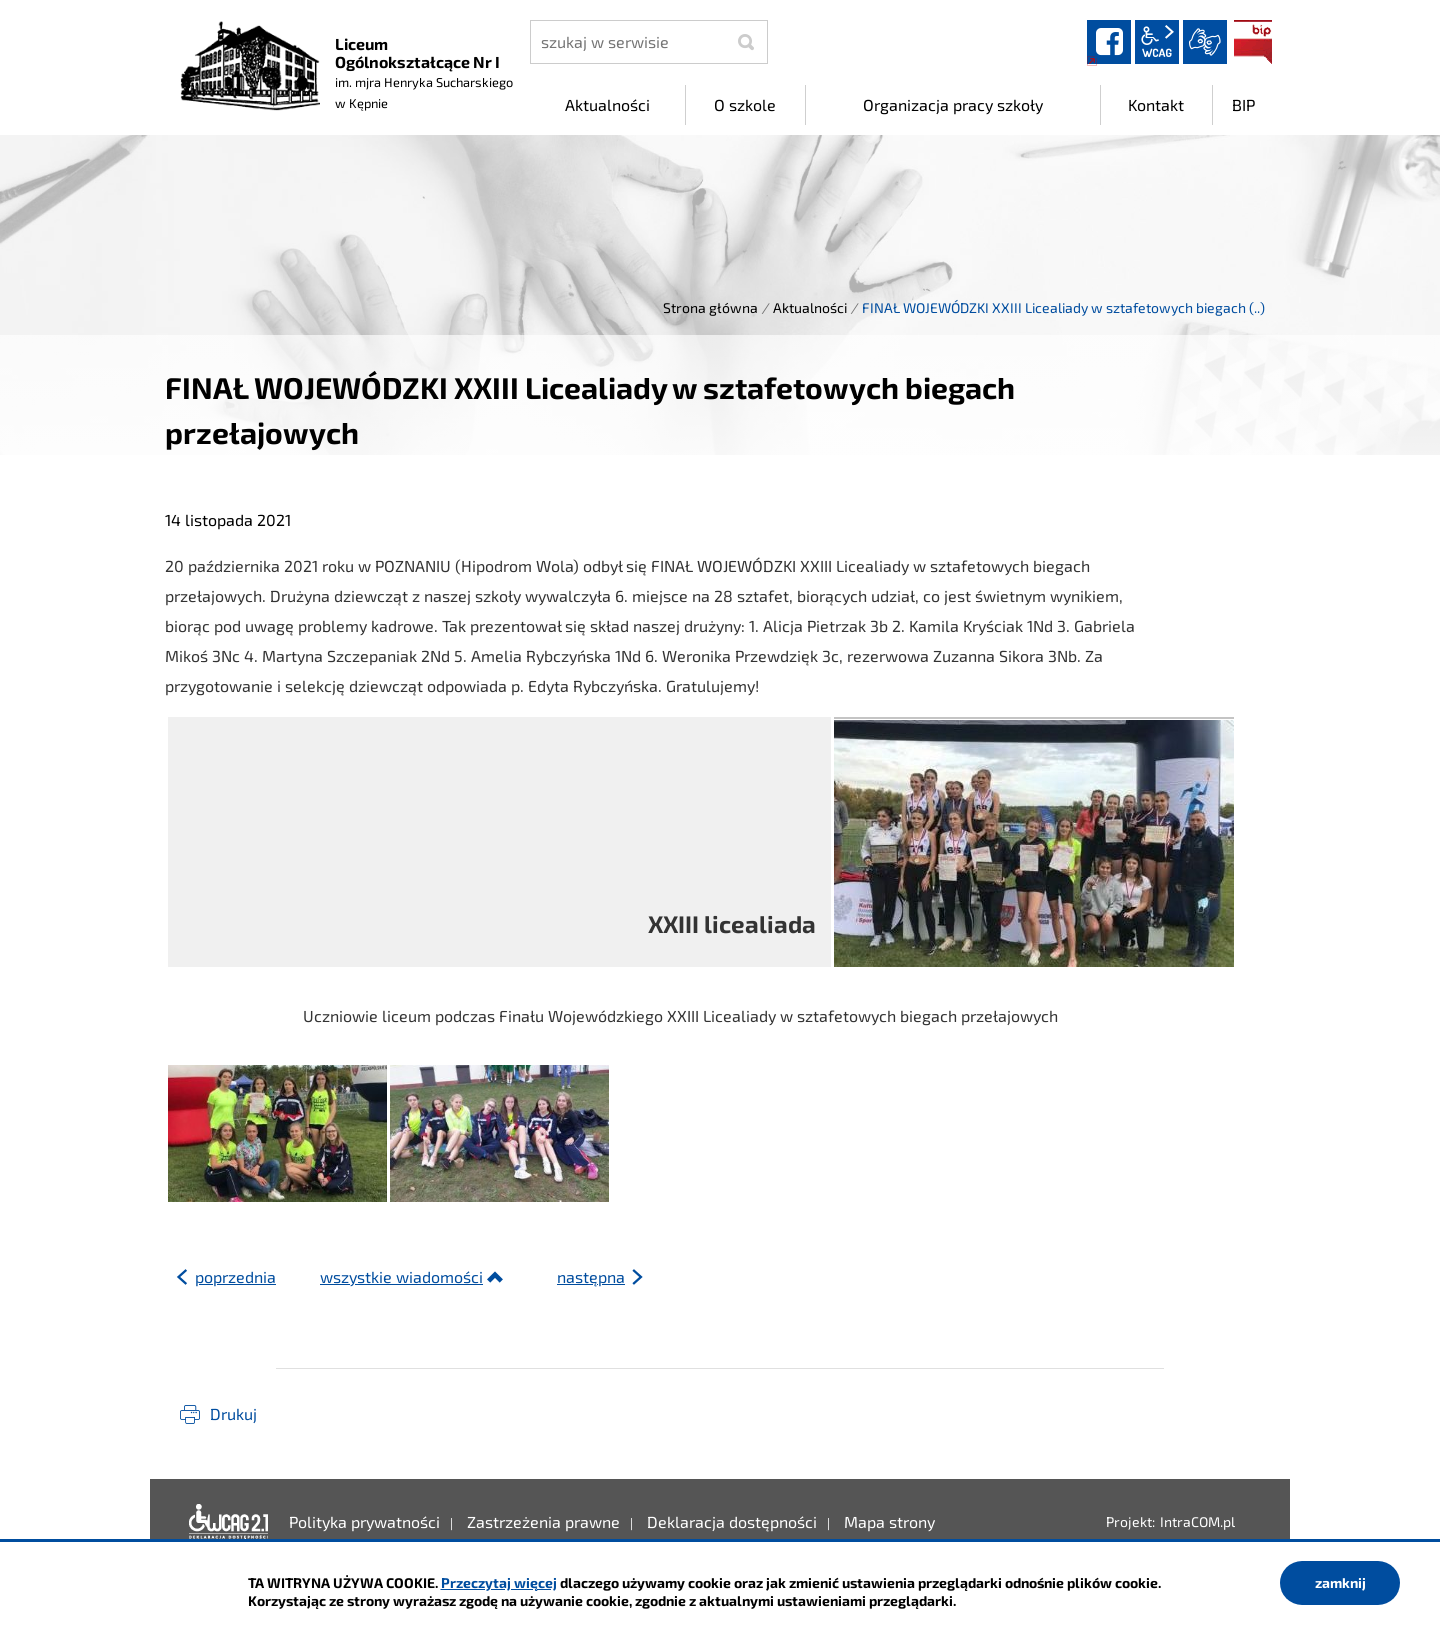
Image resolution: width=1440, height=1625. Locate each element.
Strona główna (710, 307)
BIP (1253, 42)
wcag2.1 (1157, 42)
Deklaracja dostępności (229, 1522)
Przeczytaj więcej (499, 1582)
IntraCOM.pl (1197, 1521)
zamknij (1340, 1582)
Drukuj (233, 1413)
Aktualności (810, 307)
